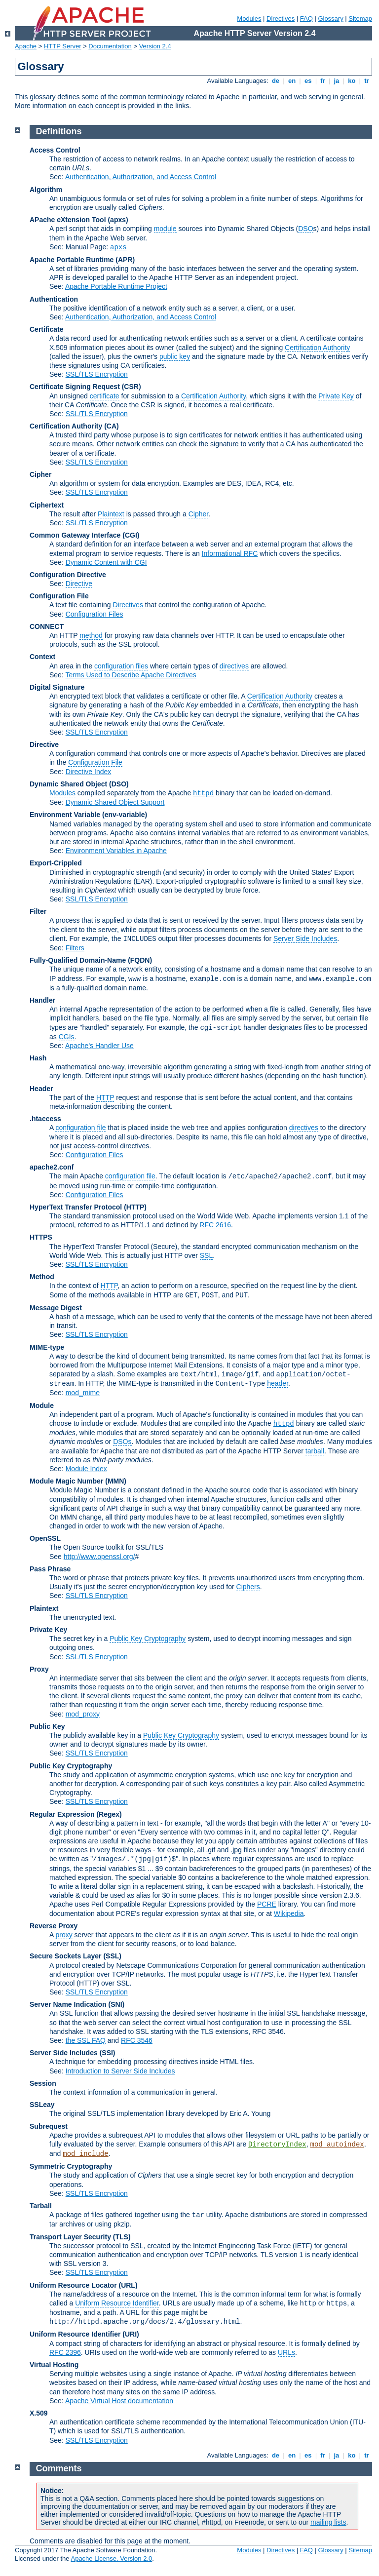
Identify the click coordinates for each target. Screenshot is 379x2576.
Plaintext (111, 514)
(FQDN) (140, 960)
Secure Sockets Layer (66, 1956)
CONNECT (47, 626)
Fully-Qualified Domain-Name (78, 960)
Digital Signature (57, 687)
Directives (280, 18)
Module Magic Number (66, 1481)
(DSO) (119, 784)
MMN (116, 1481)
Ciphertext (47, 505)
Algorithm (46, 190)
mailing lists (328, 2522)
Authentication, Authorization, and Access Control (140, 177)
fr (323, 80)
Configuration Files (94, 614)
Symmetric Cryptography (71, 2166)
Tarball (41, 2206)
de (275, 80)
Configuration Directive (68, 575)
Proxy (39, 1669)
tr (367, 80)
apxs (118, 247)
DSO (305, 229)
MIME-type (47, 1347)
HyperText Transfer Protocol (76, 1207)
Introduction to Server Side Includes (120, 2071)
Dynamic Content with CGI (106, 562)
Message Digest (56, 1308)
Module (42, 1405)
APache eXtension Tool (68, 220)
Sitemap (360, 18)
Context (42, 657)
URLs (286, 2352)
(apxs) (118, 220)
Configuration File (59, 596)
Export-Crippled (56, 863)
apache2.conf (52, 1167)
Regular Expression (62, 1814)
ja (336, 80)
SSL (206, 1255)
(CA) (111, 426)
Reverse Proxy (53, 1926)
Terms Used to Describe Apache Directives (130, 675)
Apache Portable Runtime (72, 260)
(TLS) (122, 2237)
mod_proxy (83, 1714)
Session (43, 2083)
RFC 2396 (65, 2352)
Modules (249, 18)
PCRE (266, 1904)
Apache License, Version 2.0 (111, 2558)
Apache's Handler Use (99, 1046)
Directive (79, 583)
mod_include (85, 2154)
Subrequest (49, 2126)
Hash (38, 1058)
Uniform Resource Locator (73, 2285)
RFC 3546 (136, 2040)
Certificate (46, 329)
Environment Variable (65, 815)
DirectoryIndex (277, 2144)
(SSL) (112, 1956)
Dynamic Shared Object (68, 784)
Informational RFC (230, 553)
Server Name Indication (68, 2004)
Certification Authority (317, 347)
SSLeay (42, 2104)
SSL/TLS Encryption (97, 374)
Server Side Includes (305, 938)
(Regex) (108, 1814)
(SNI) (117, 2004)
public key (174, 356)
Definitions (59, 131)
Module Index (86, 1469)
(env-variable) (124, 815)
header (277, 1383)
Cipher (40, 474)
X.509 (39, 2413)
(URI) (130, 2334)
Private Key (336, 396)
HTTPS (41, 1237)
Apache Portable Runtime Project (116, 286)
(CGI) (130, 535)
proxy (63, 1935)
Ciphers (248, 1587)
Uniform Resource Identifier (117, 2303)
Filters (75, 948)
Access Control (55, 150)
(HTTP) (135, 1207)
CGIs (67, 1037)
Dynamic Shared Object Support (115, 802)
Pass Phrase (50, 1569)
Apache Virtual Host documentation (119, 2401)
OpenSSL (45, 1538)
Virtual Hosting (54, 2365)
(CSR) (131, 386)
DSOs (122, 1441)
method (91, 635)
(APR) (125, 260)
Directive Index (89, 772)
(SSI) (107, 2053)
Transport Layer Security (70, 2237)
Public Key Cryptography (148, 1638)
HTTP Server (62, 46)
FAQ (306, 18)
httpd (203, 793)
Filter (38, 911)
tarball (314, 1451)
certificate (104, 396)
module (165, 229)
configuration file (80, 1128)
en (291, 80)
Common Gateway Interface (75, 535)
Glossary (330, 18)
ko (351, 80)
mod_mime (83, 1393)
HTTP (105, 1097)
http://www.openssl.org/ (99, 1557)
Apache (26, 46)
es (308, 80)
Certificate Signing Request (75, 386)
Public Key (47, 1726)
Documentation (109, 46)
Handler (42, 1000)
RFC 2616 (215, 1225)
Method (42, 1277)
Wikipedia (289, 1913)
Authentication (54, 299)
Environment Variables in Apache (116, 851)
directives (234, 666)
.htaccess (45, 1119)
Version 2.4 (155, 46)
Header (41, 1089)
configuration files (121, 666)
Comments (59, 2468)
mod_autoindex (337, 2144)
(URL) (127, 2285)
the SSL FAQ (86, 2040)
